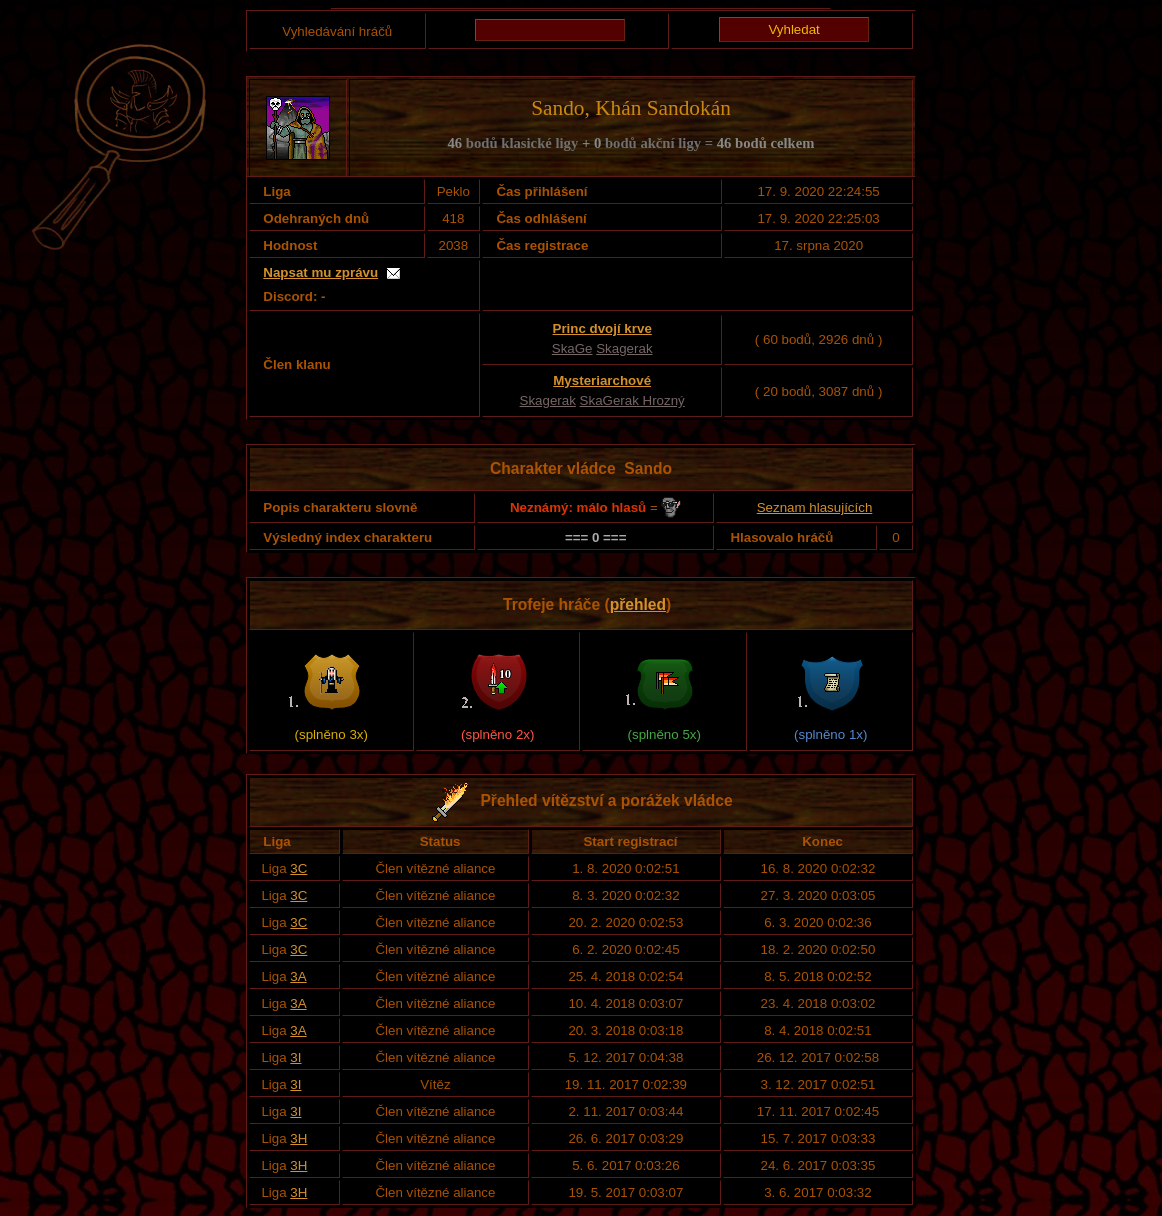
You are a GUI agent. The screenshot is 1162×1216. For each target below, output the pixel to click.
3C (298, 868)
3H (298, 1138)
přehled (638, 604)
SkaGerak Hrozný (632, 400)
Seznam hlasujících (815, 507)
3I (295, 1057)
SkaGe (572, 348)
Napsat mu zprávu (320, 272)
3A (298, 976)
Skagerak (624, 348)
